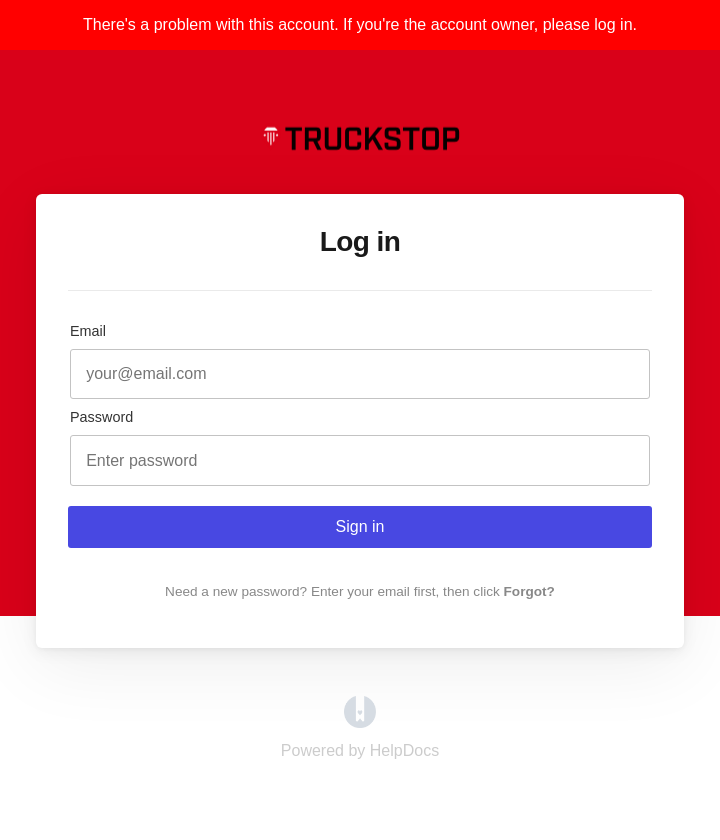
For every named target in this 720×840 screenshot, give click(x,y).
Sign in (360, 526)
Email (88, 331)
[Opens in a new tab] (360, 722)
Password (101, 417)
